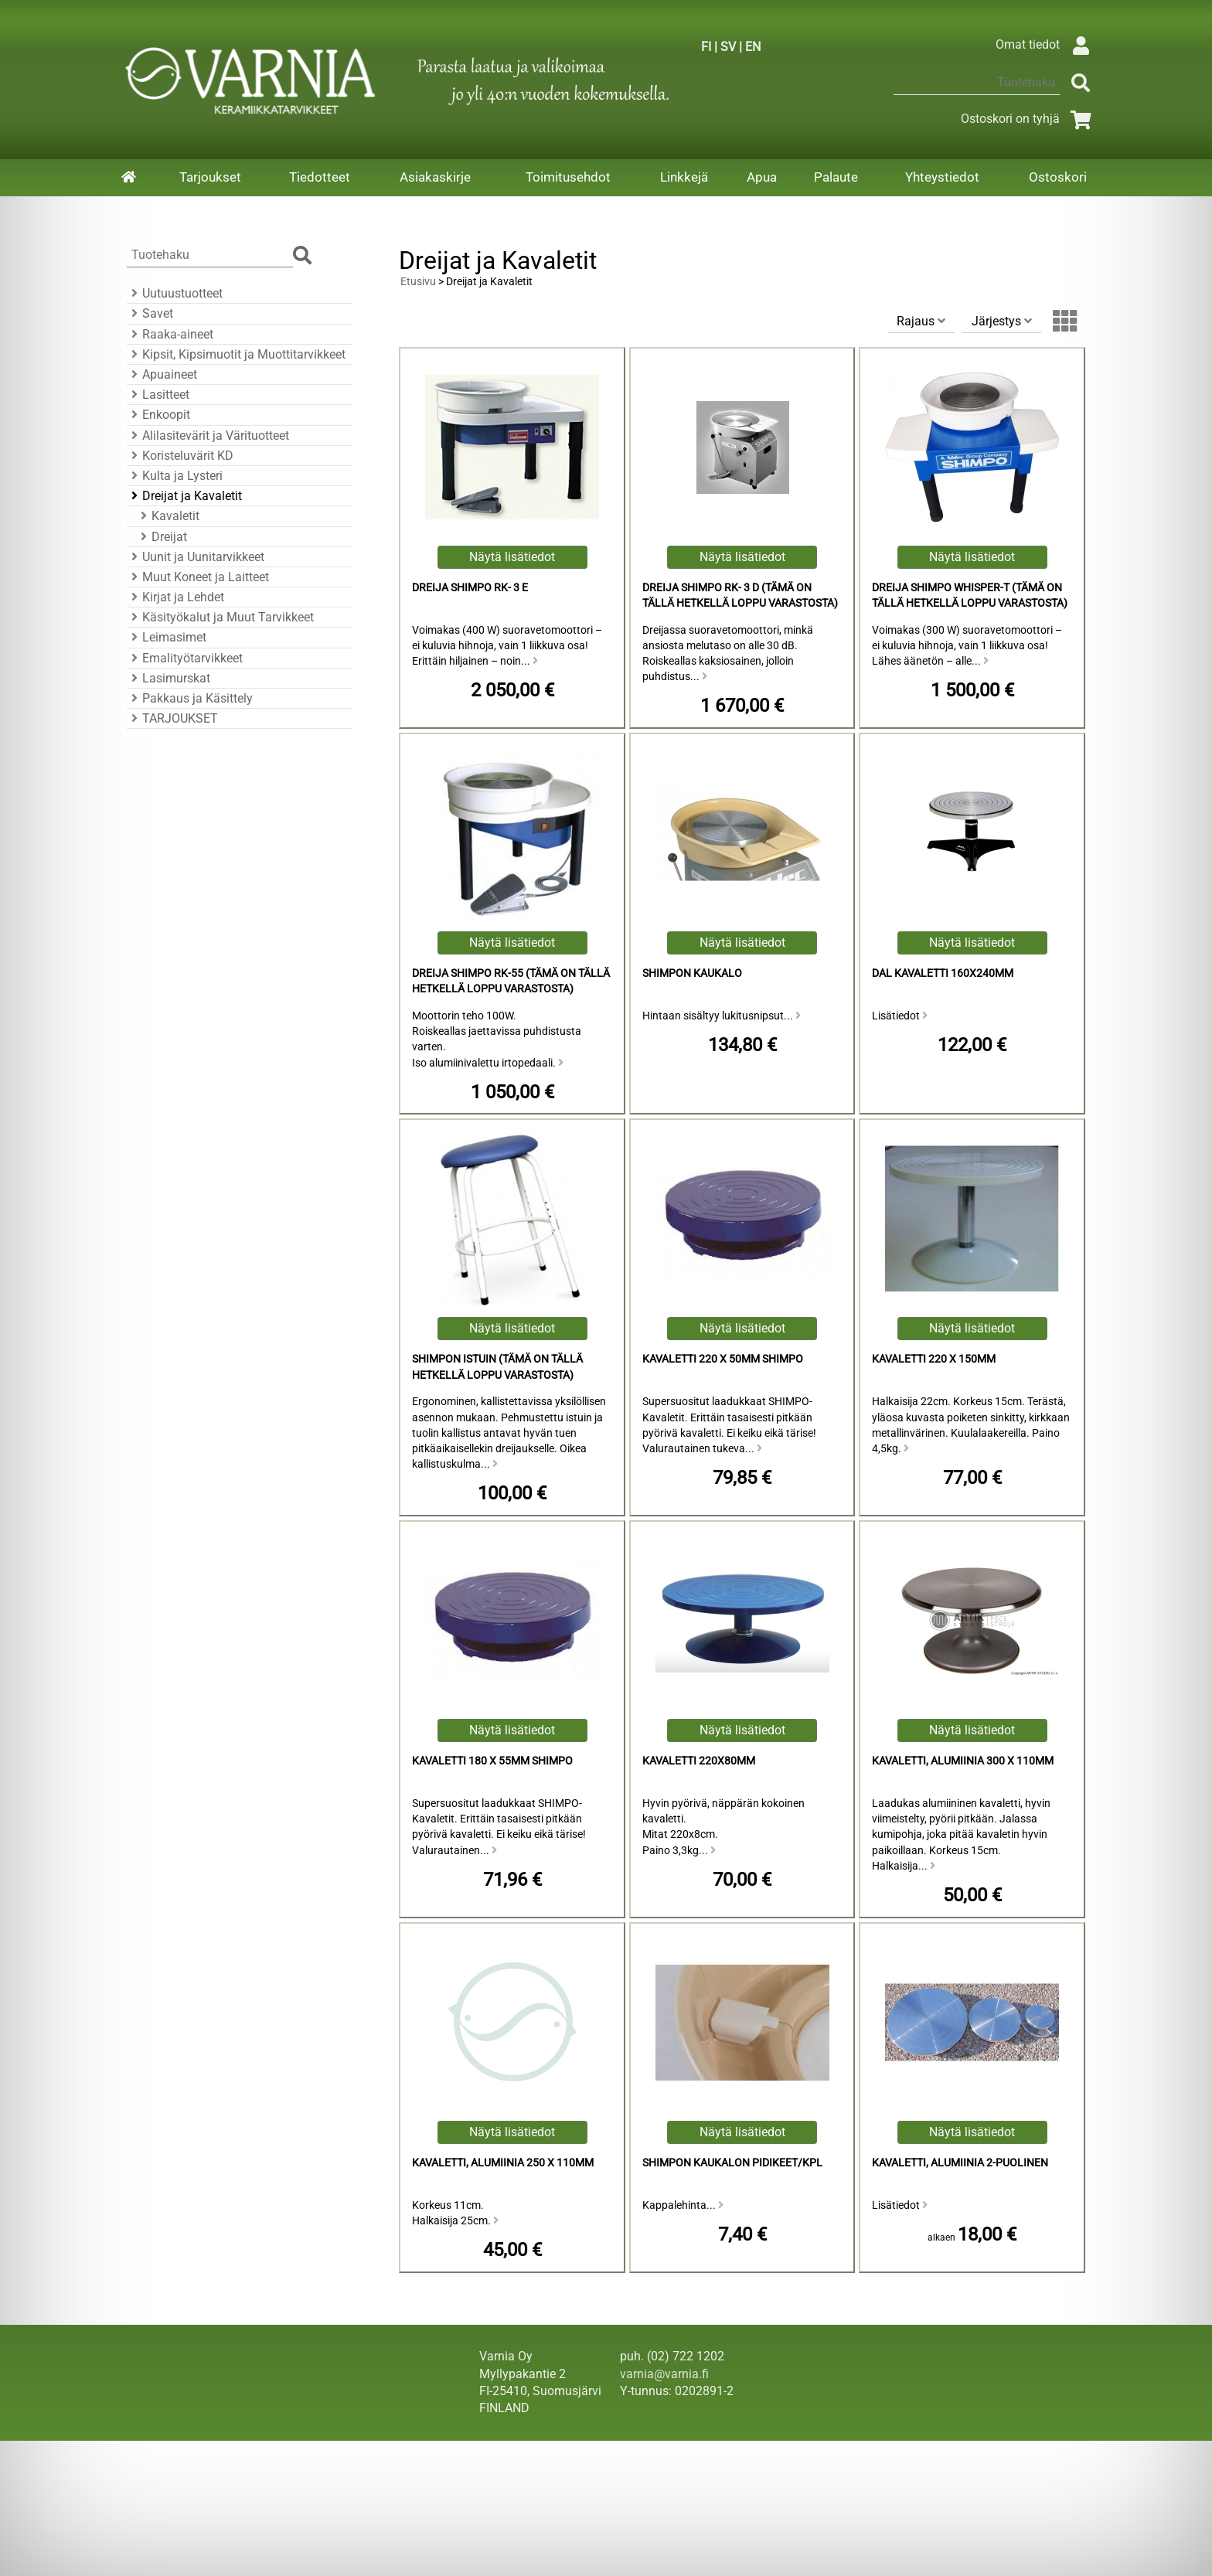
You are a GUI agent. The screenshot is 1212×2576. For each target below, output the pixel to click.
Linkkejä (684, 177)
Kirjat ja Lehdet (175, 597)
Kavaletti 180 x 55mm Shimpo (492, 1761)
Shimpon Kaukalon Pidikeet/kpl (732, 2162)
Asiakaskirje (435, 177)
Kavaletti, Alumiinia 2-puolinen (960, 2162)
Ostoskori (1058, 177)
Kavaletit (167, 516)
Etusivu (418, 281)
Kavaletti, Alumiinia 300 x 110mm (963, 1761)
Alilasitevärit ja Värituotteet (208, 435)
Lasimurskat (168, 678)
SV (728, 46)
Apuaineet (162, 374)
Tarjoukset (210, 177)
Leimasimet (166, 637)
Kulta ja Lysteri (175, 475)
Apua (762, 177)
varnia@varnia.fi (664, 2374)
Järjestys (1002, 321)
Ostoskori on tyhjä (1029, 118)
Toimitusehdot (568, 177)
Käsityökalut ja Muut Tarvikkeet (220, 617)
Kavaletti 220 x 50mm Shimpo (722, 1359)
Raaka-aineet (170, 334)
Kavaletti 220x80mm (698, 1761)
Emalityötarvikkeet (185, 658)
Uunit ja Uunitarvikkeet (195, 557)
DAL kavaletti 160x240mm (942, 973)
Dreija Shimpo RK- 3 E (470, 587)
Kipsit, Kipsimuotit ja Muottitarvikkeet (236, 354)
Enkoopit (158, 414)
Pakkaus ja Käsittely (190, 698)
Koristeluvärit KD (180, 455)
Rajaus (921, 321)
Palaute (836, 177)
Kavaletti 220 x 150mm (934, 1359)
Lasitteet (158, 394)
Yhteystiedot (942, 177)
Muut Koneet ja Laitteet (198, 577)
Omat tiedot (1046, 44)
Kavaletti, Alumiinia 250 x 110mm (503, 2162)
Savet (150, 313)
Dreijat (161, 536)
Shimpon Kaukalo (692, 973)
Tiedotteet (319, 177)
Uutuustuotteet (175, 293)
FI (706, 46)
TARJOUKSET (172, 718)
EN (753, 46)
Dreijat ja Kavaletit (184, 495)
